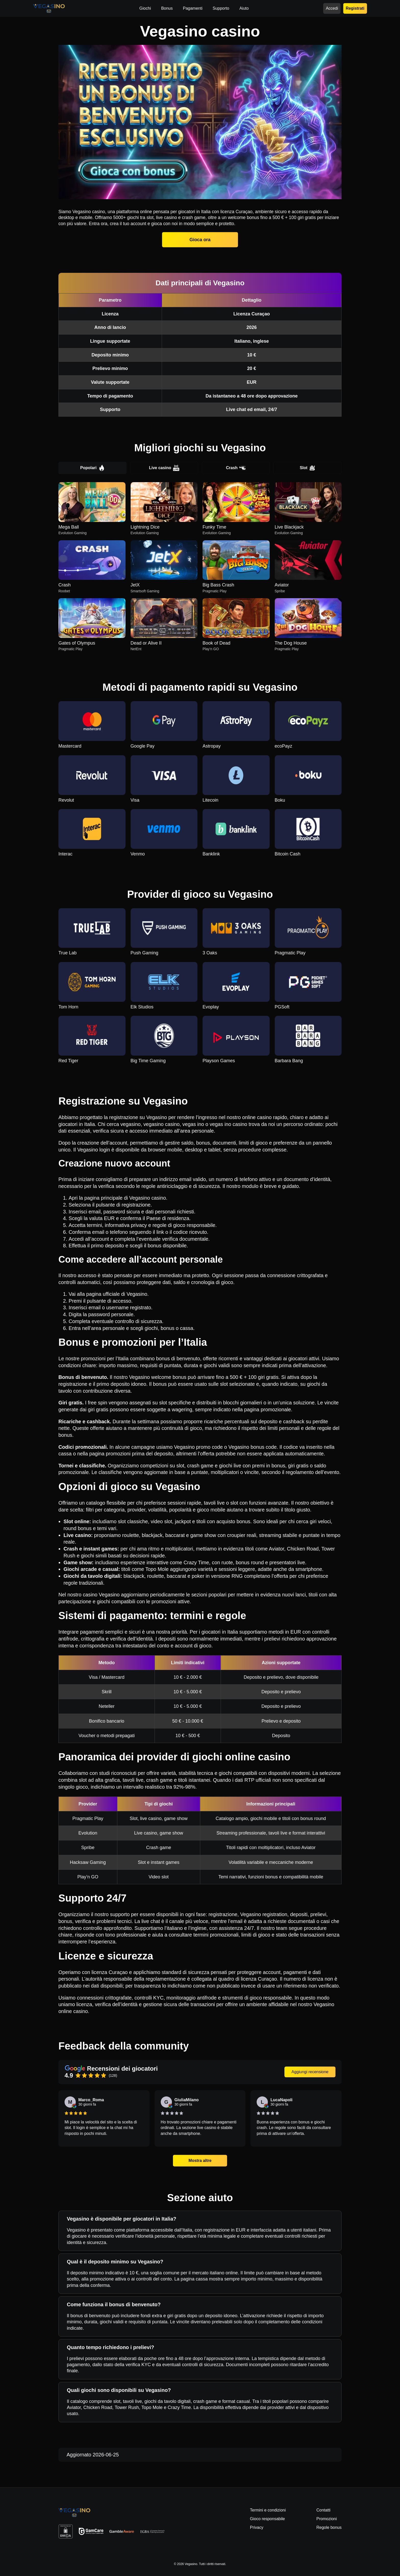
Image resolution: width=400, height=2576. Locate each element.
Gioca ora (200, 239)
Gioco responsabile (267, 2519)
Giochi (145, 8)
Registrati (355, 8)
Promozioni (326, 2519)
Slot (307, 468)
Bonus (167, 8)
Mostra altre (200, 2160)
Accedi (332, 8)
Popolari (92, 468)
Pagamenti (193, 8)
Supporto (221, 8)
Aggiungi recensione (310, 2072)
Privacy (256, 2527)
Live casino (164, 468)
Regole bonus (329, 2527)
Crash (236, 468)
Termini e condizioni (268, 2510)
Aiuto (243, 8)
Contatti (323, 2510)
